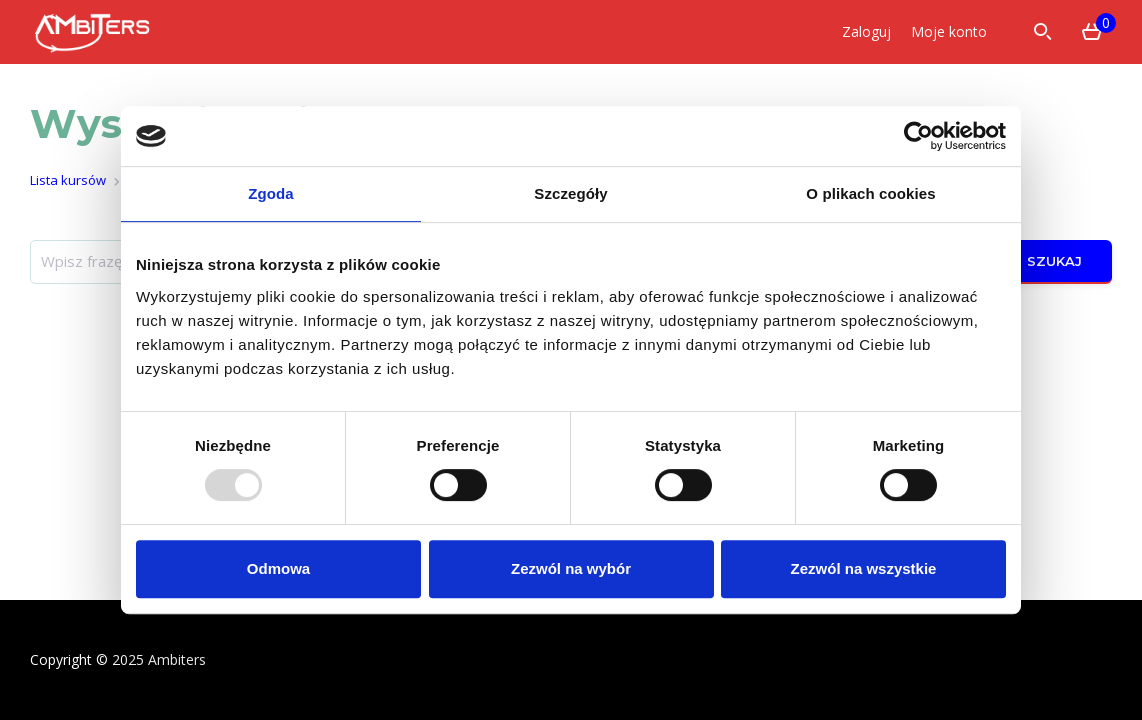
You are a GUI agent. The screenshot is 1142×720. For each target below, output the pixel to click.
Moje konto (949, 31)
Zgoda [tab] (271, 193)
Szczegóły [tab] (570, 193)
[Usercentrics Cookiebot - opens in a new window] (918, 136)
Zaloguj (866, 31)
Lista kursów (68, 180)
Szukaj (1040, 261)
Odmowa (278, 568)
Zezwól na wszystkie (864, 568)
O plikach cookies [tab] (870, 193)
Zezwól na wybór (571, 568)
